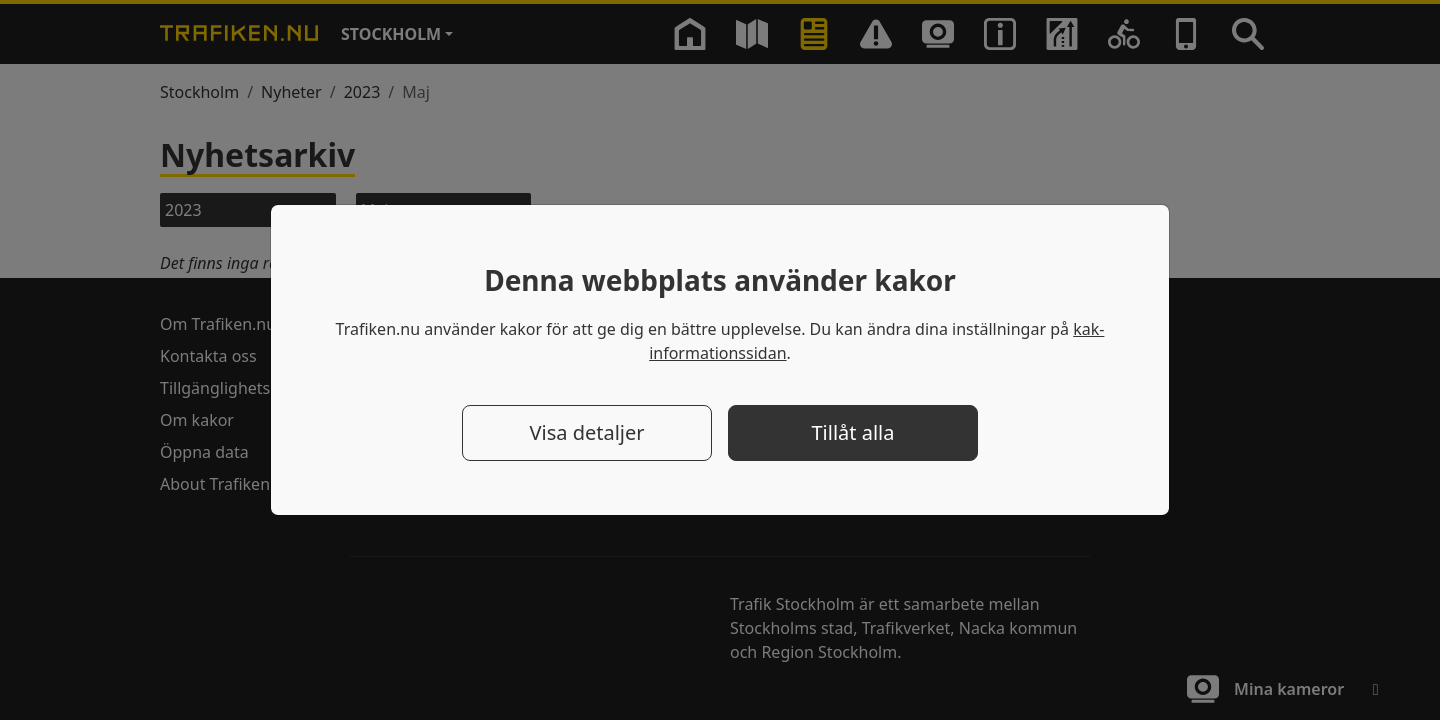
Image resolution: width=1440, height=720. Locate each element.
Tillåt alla (853, 432)
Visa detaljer (586, 432)
